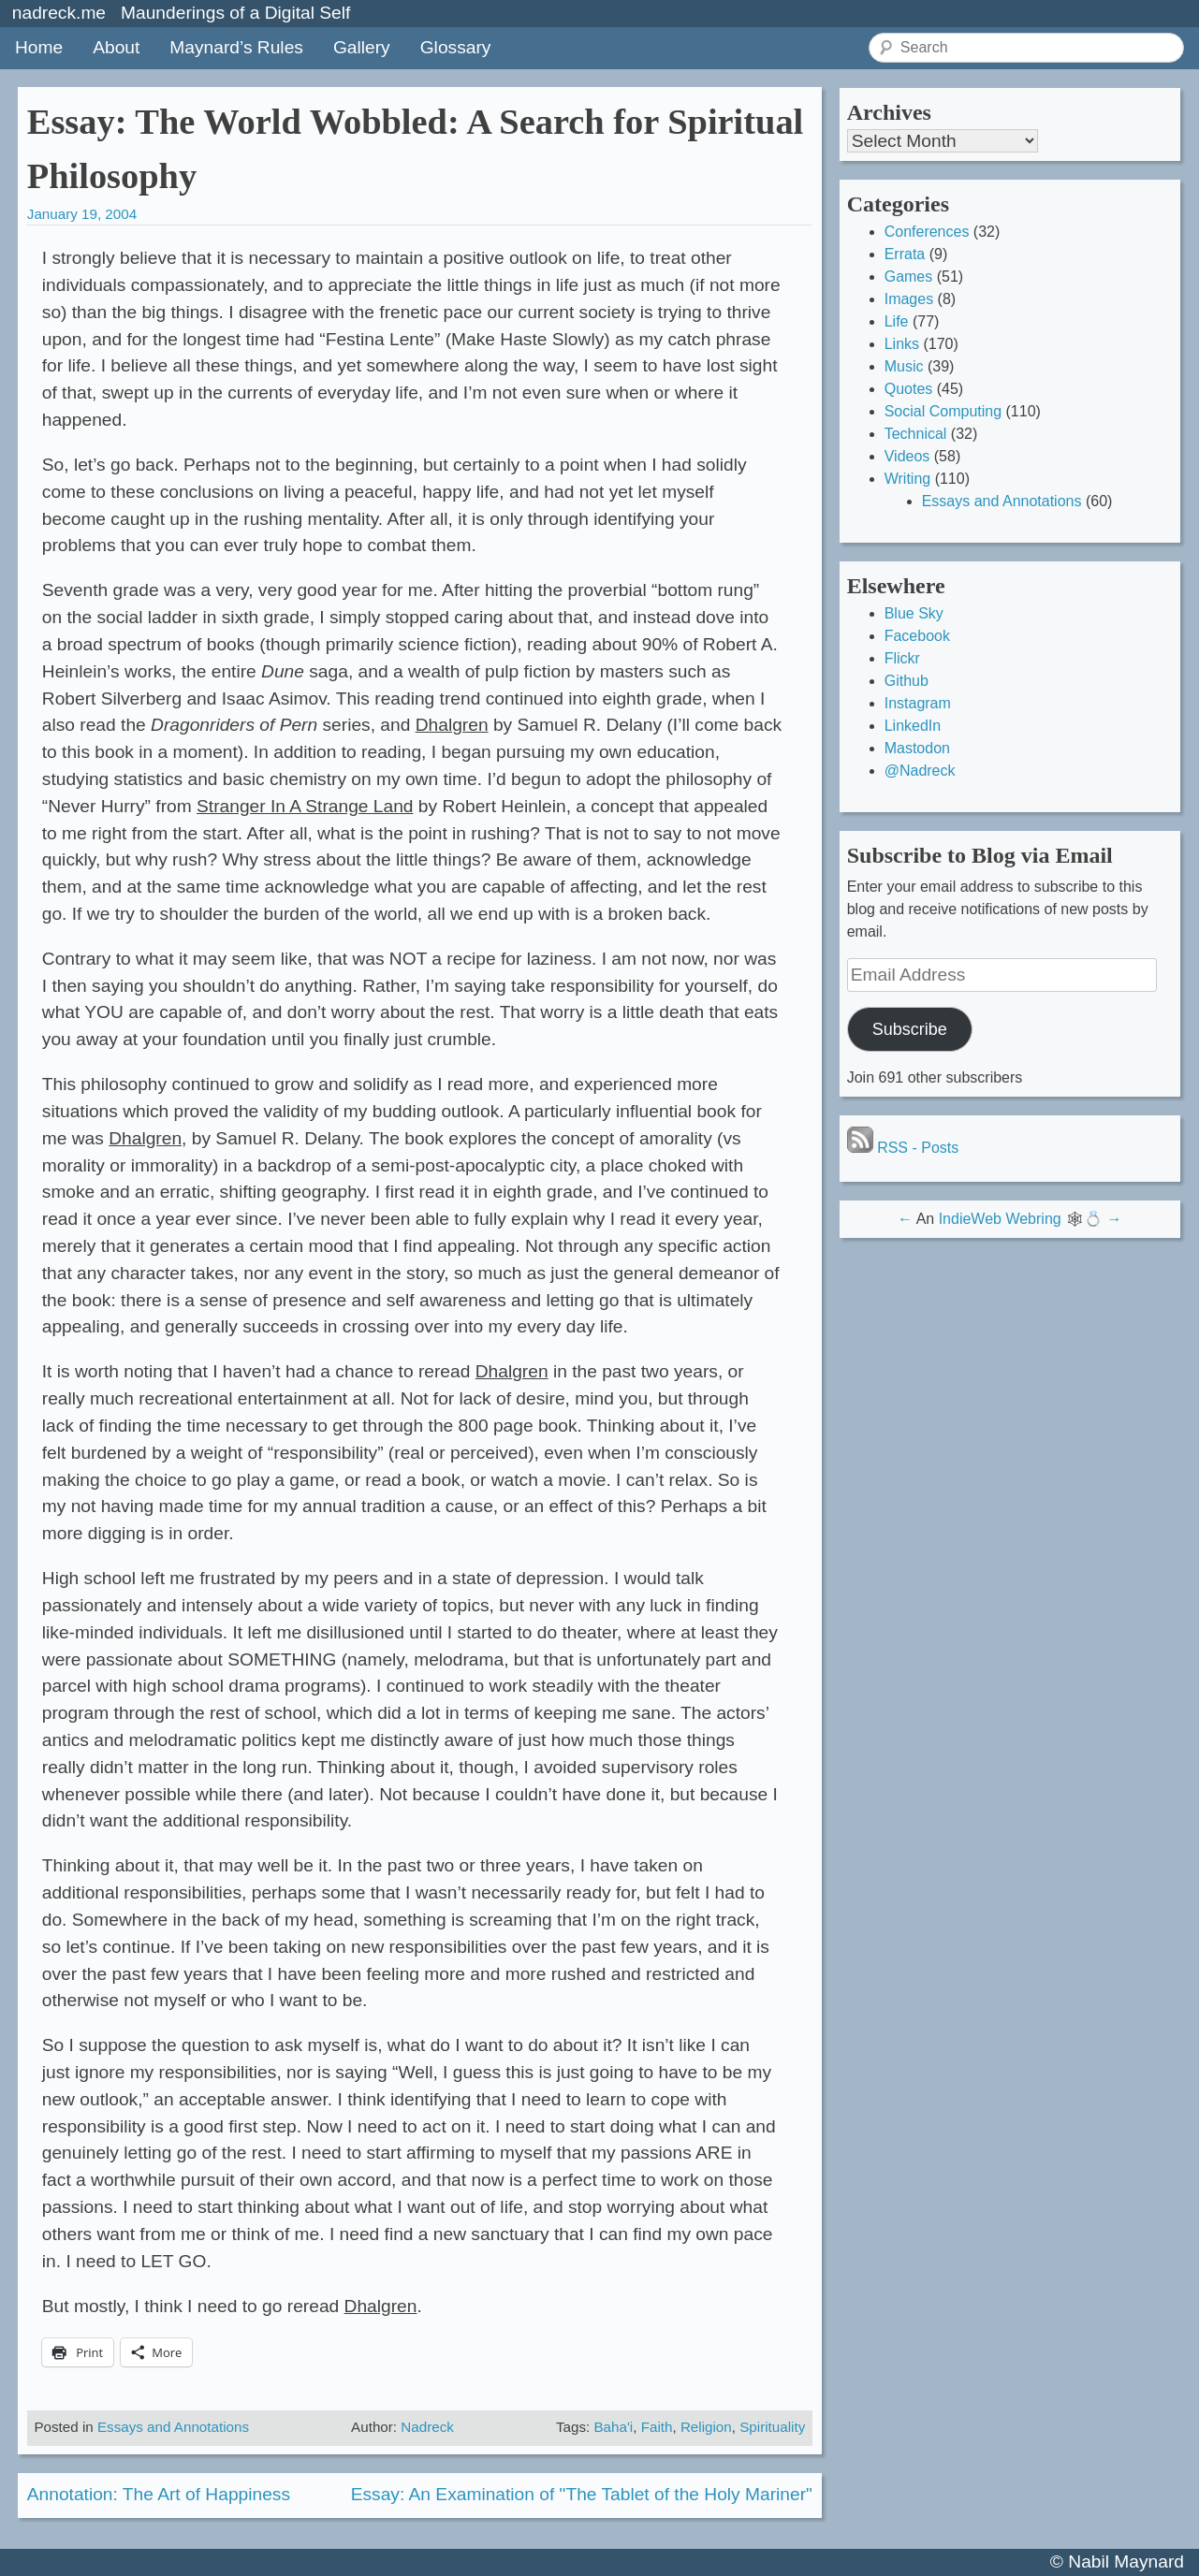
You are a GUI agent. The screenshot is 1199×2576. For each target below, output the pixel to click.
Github (906, 681)
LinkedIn (913, 726)
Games (909, 276)
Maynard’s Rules (236, 47)
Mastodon (917, 748)
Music (904, 366)
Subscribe (909, 1029)
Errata (905, 254)
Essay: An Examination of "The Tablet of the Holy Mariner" (581, 2494)
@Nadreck (920, 771)
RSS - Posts (903, 1148)
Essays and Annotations (173, 2427)
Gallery (361, 47)
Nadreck (427, 2427)
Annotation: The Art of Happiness (158, 2494)
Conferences (927, 232)
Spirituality (772, 2427)
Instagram (918, 703)
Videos (907, 456)
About (116, 47)
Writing (908, 479)
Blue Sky (914, 613)
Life (897, 321)
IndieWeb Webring (1000, 1219)
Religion (706, 2427)
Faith (657, 2427)
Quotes (909, 389)
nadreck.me (59, 12)
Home (39, 47)
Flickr (902, 658)
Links (902, 344)
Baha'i (613, 2427)
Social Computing (943, 411)
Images (909, 299)
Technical (916, 434)
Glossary (455, 47)
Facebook (917, 636)
